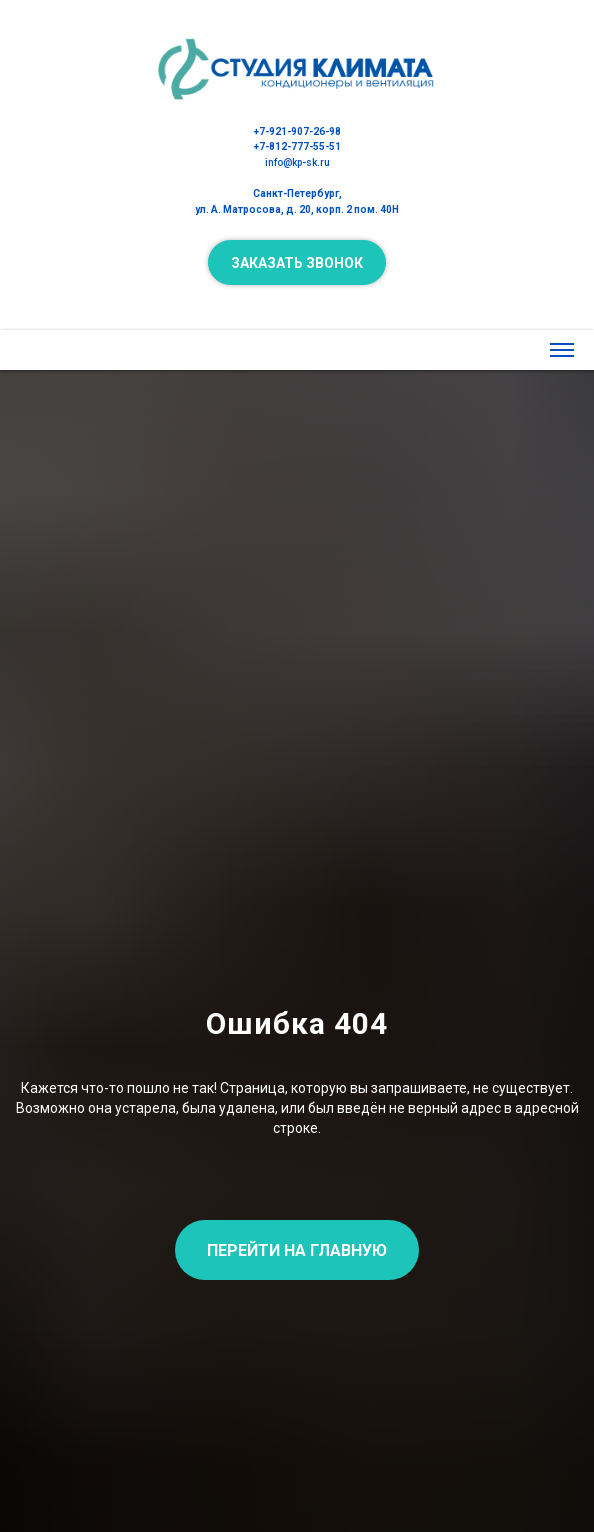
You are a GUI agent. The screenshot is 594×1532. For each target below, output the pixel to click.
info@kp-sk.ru (297, 162)
